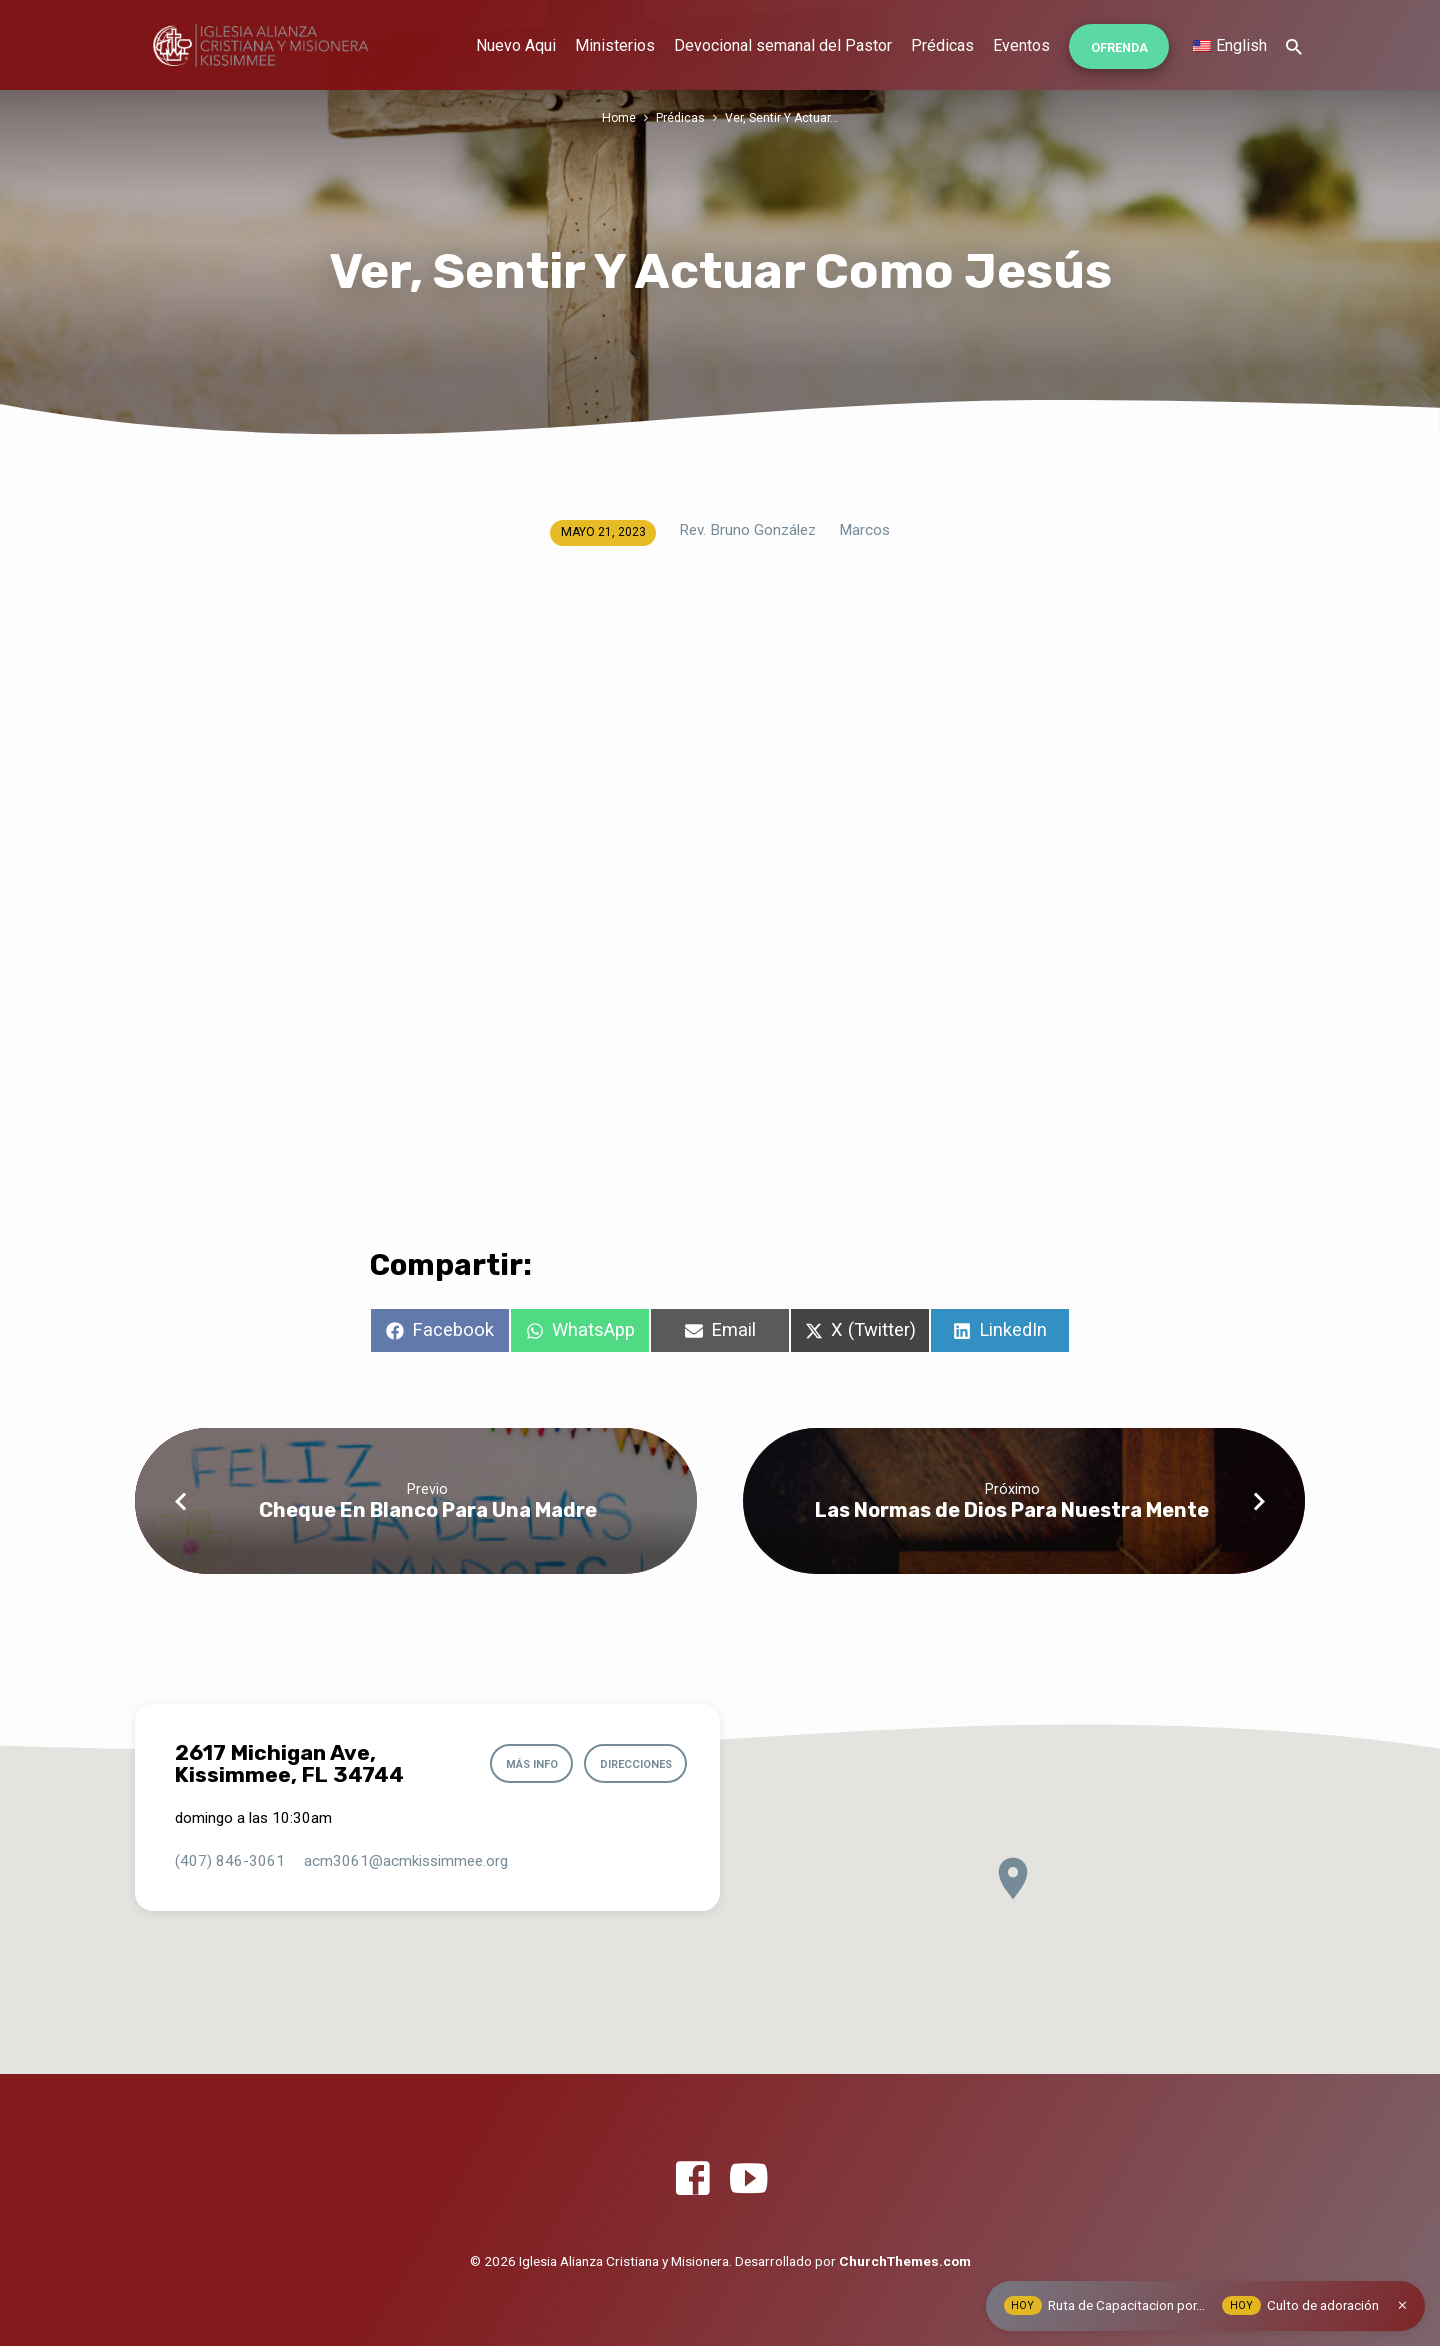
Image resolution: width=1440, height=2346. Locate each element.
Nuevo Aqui (516, 45)
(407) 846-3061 (230, 1861)
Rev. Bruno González (747, 530)
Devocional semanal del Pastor (783, 45)
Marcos (864, 530)
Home (618, 117)
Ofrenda (1119, 47)
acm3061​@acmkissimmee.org (406, 1861)
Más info (524, 1765)
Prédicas (942, 45)
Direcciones (632, 1765)
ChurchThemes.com (905, 2261)
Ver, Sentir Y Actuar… (782, 117)
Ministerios (615, 45)
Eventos (1021, 45)
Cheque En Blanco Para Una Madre (428, 1510)
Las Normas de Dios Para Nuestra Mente (1012, 1510)
